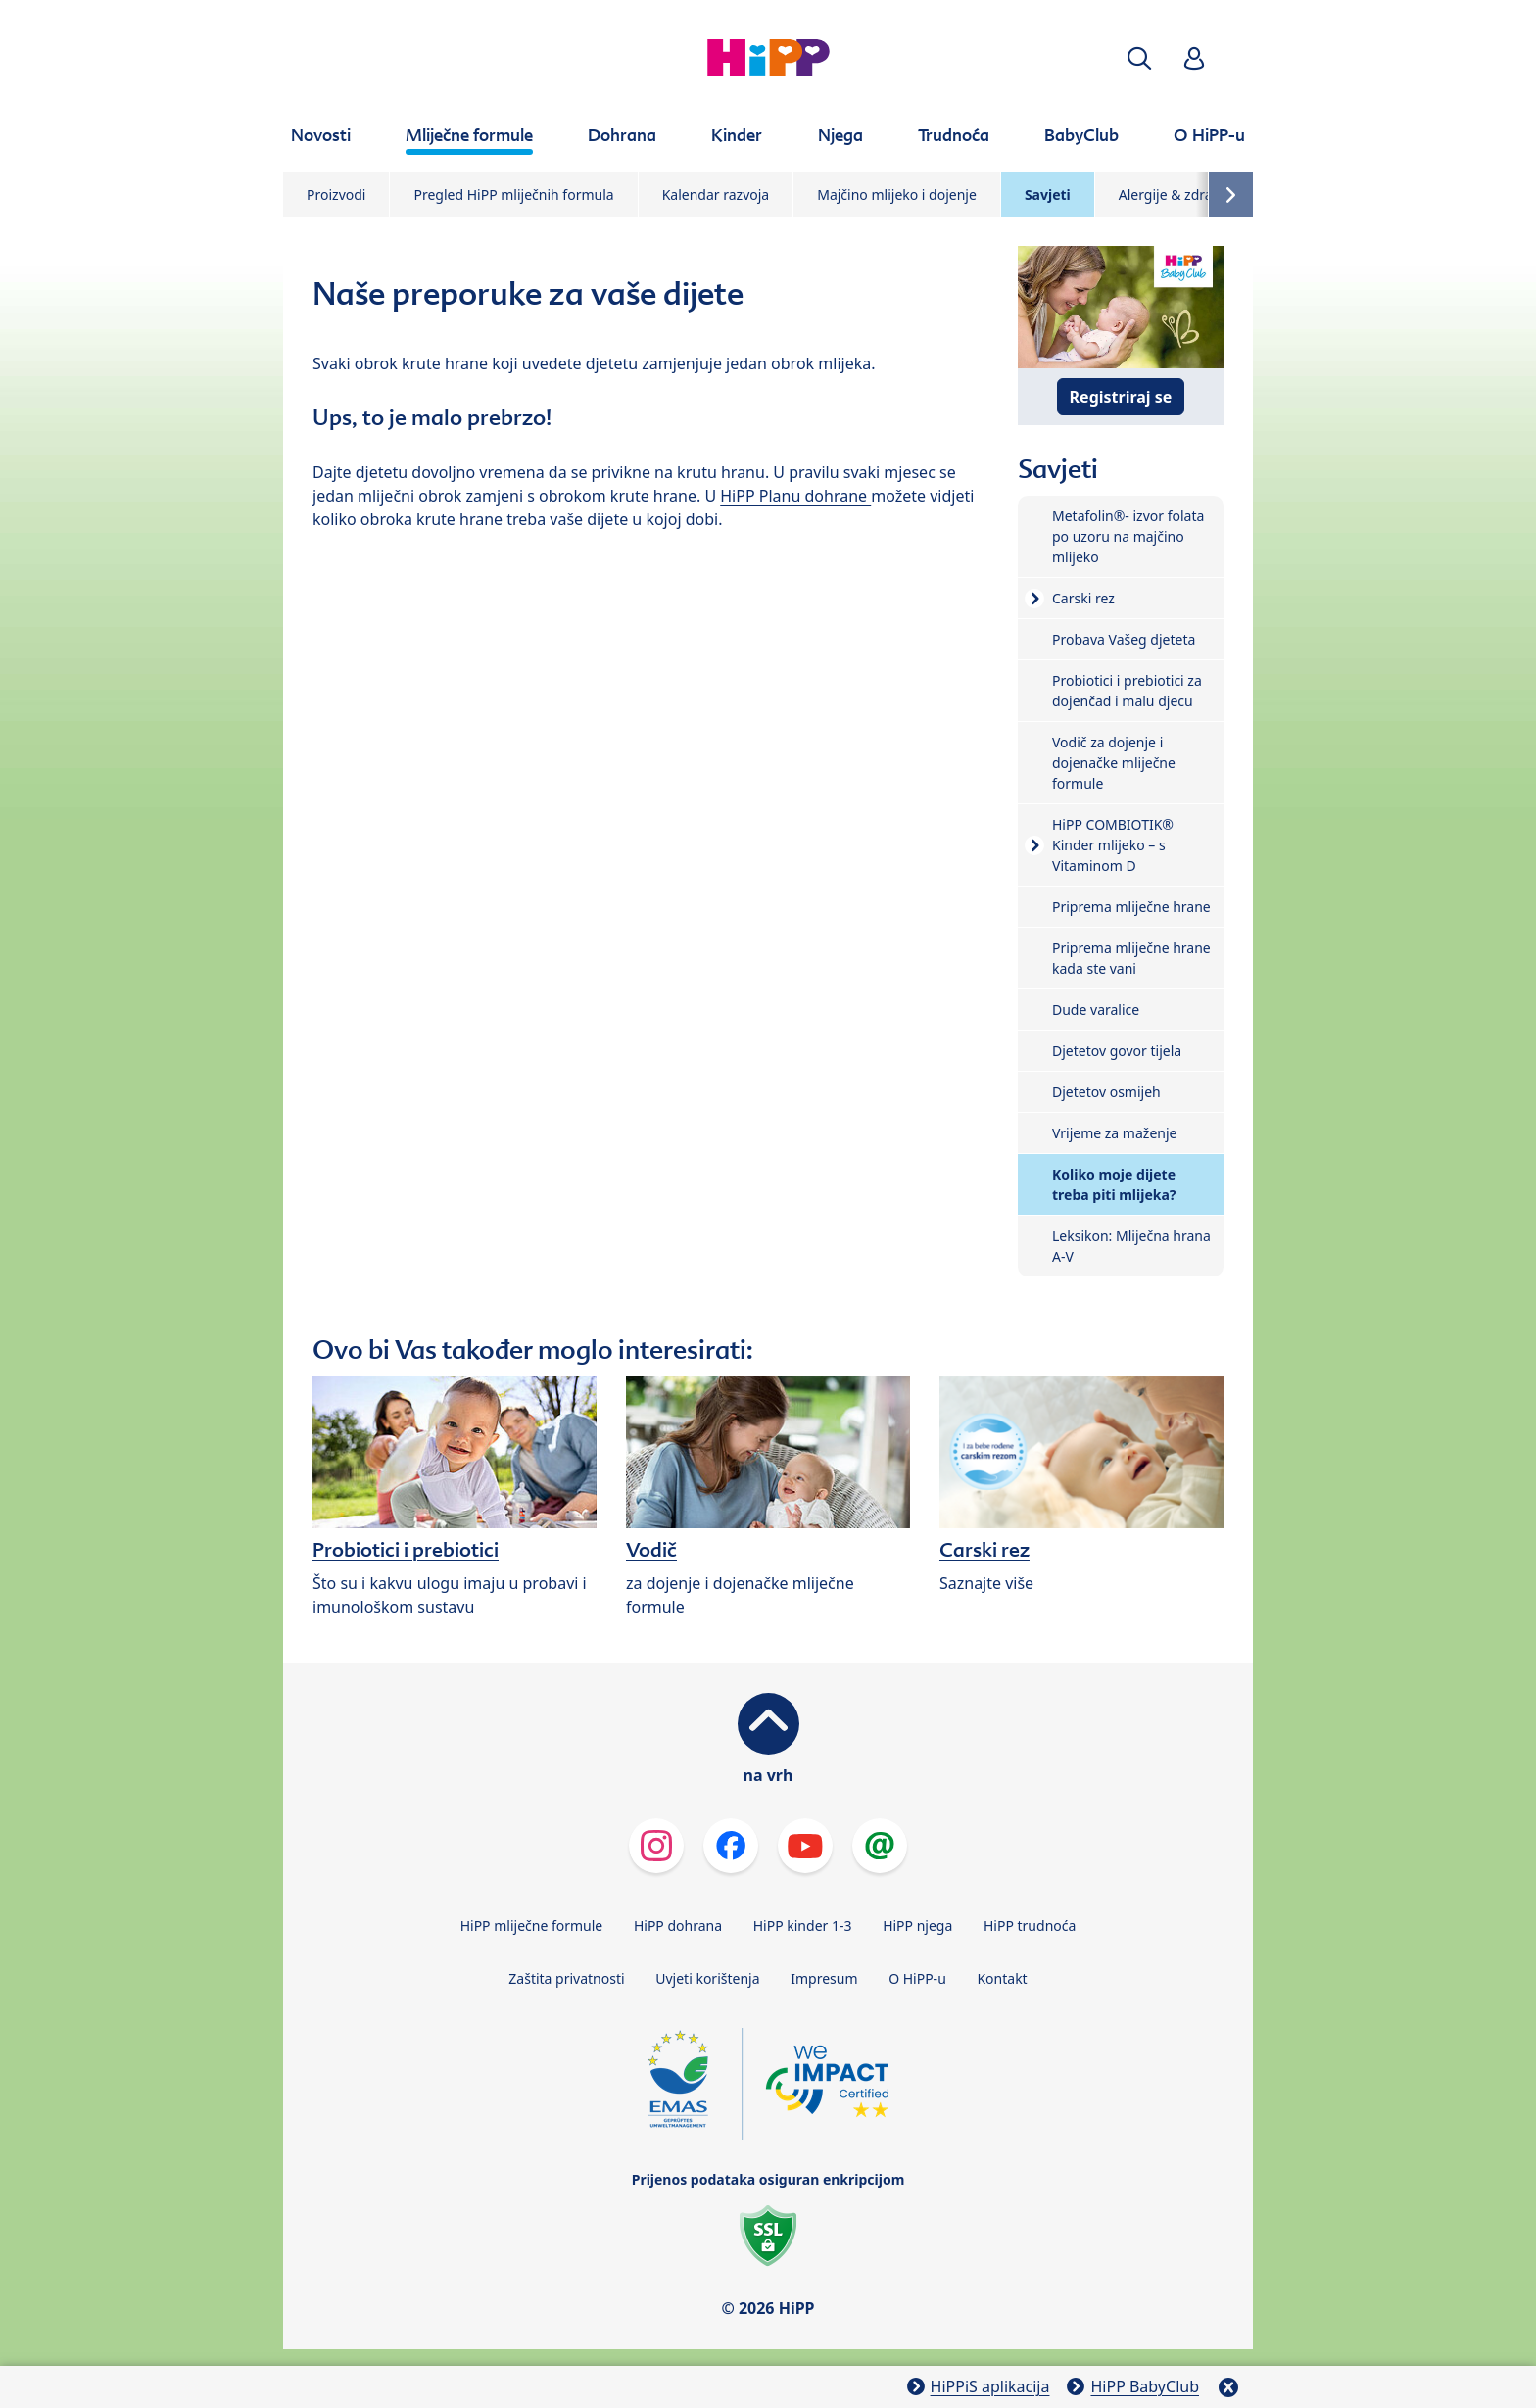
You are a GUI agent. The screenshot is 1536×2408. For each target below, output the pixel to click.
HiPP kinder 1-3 (802, 1925)
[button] (1139, 58)
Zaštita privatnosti (566, 1978)
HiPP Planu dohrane (795, 495)
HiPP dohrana (678, 1925)
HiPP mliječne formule (531, 1925)
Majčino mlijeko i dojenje (897, 194)
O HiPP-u (917, 1978)
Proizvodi (336, 194)
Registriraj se (1121, 397)
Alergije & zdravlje (1176, 194)
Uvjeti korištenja (707, 1978)
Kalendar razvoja (716, 194)
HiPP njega (917, 1925)
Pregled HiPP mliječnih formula (513, 194)
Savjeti (1048, 194)
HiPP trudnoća (1030, 1925)
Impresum (824, 1978)
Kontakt (1002, 1978)
